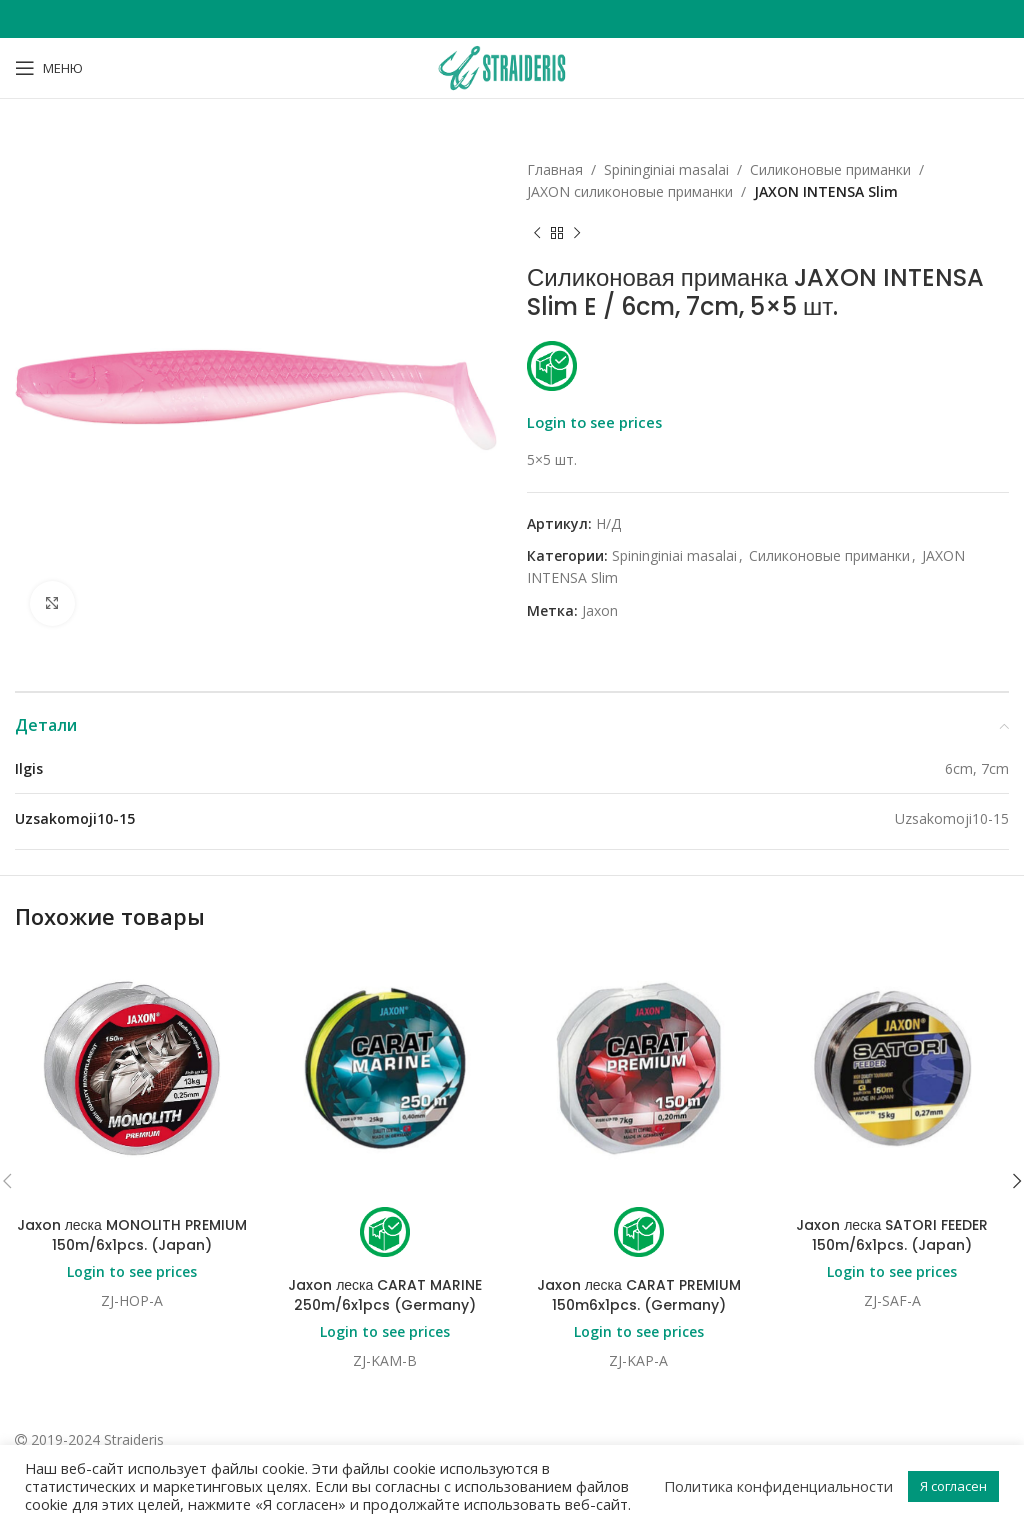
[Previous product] (537, 234)
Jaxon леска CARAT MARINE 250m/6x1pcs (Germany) (385, 1295)
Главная (555, 169)
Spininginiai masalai (666, 169)
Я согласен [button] (953, 1486)
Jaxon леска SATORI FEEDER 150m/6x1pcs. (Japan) (892, 1235)
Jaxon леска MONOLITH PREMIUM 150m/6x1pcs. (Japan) (132, 1235)
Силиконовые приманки (830, 169)
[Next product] (577, 234)
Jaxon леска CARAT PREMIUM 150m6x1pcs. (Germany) (639, 1295)
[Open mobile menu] (49, 68)
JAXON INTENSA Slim (826, 191)
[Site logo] (512, 66)
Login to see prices (594, 422)
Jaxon (600, 610)
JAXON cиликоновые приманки (630, 191)
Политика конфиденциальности (778, 1486)
